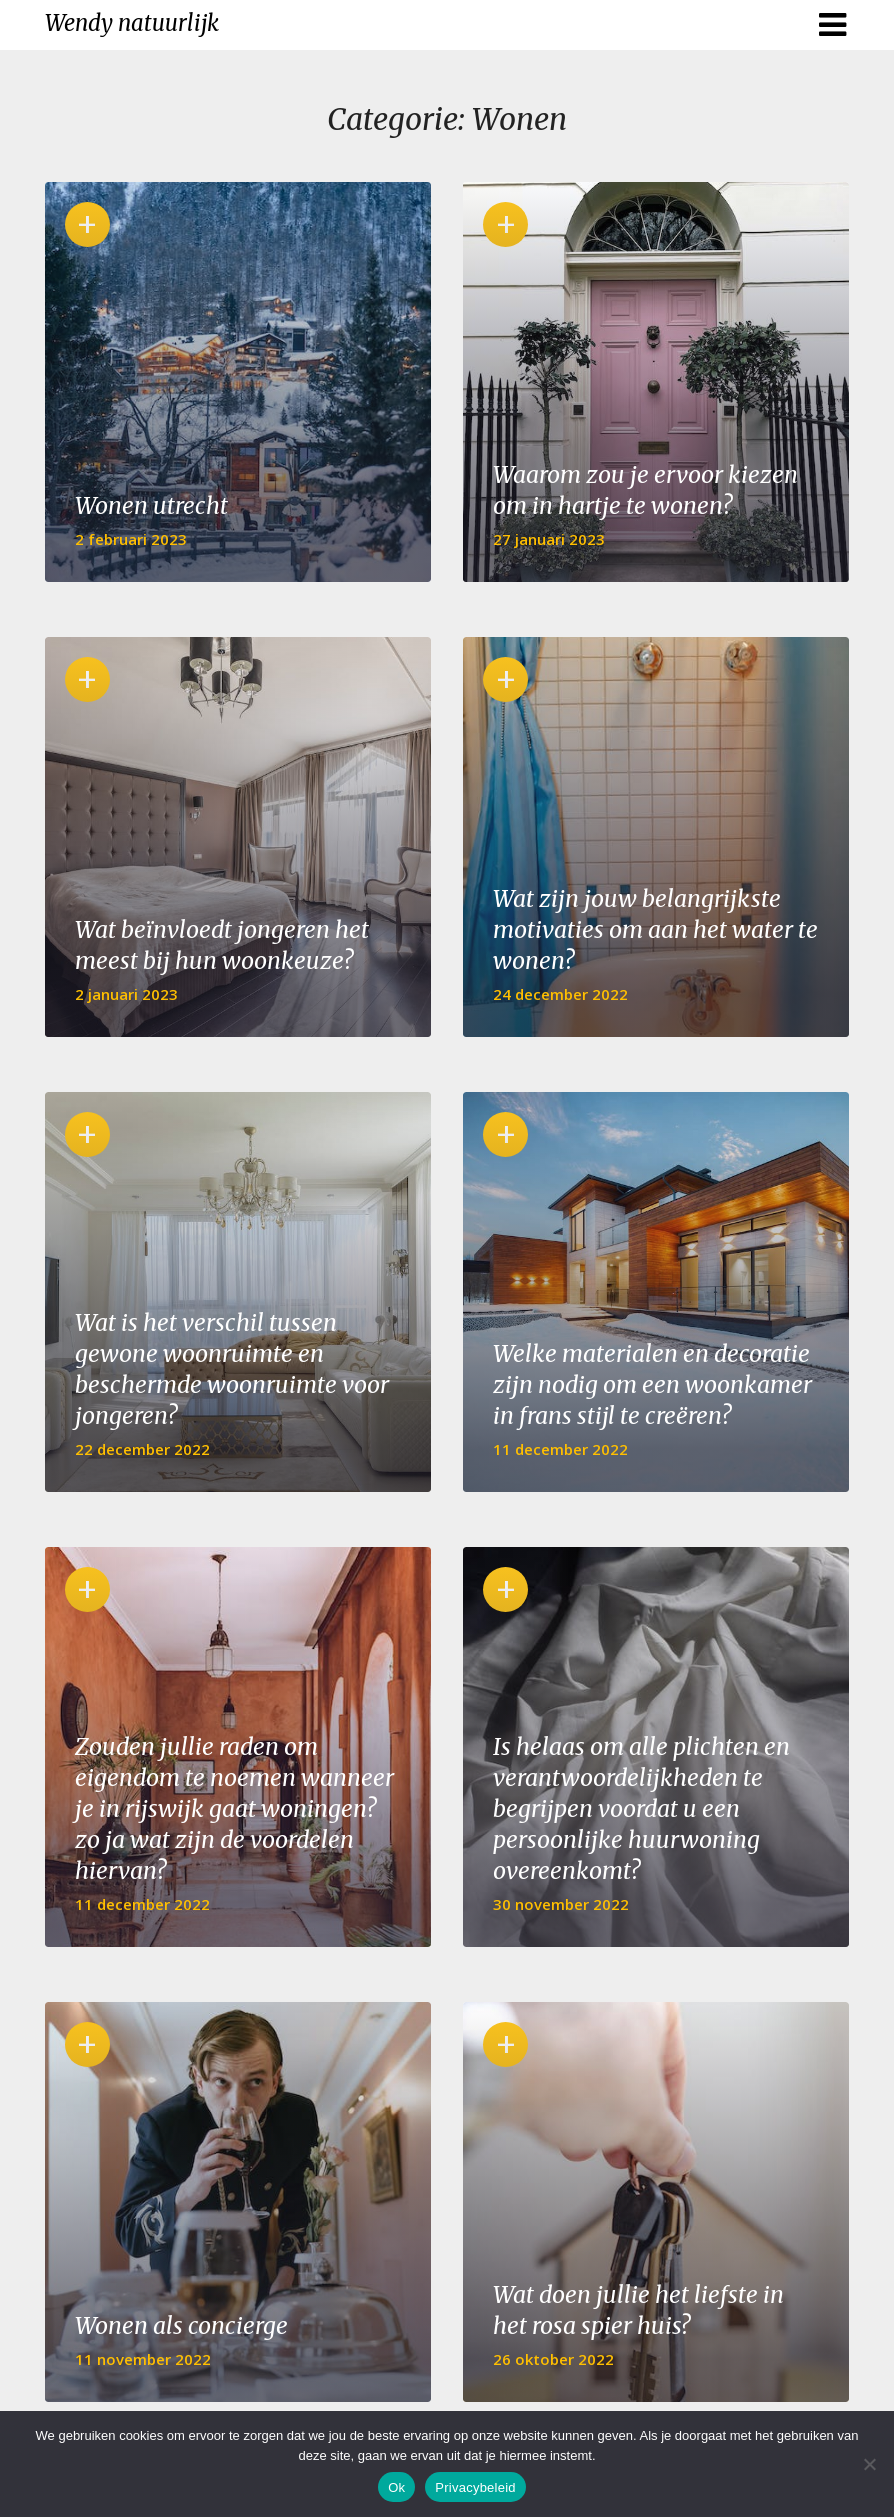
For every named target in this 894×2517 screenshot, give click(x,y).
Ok (396, 2487)
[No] (869, 2464)
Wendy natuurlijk (132, 23)
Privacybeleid (475, 2487)
